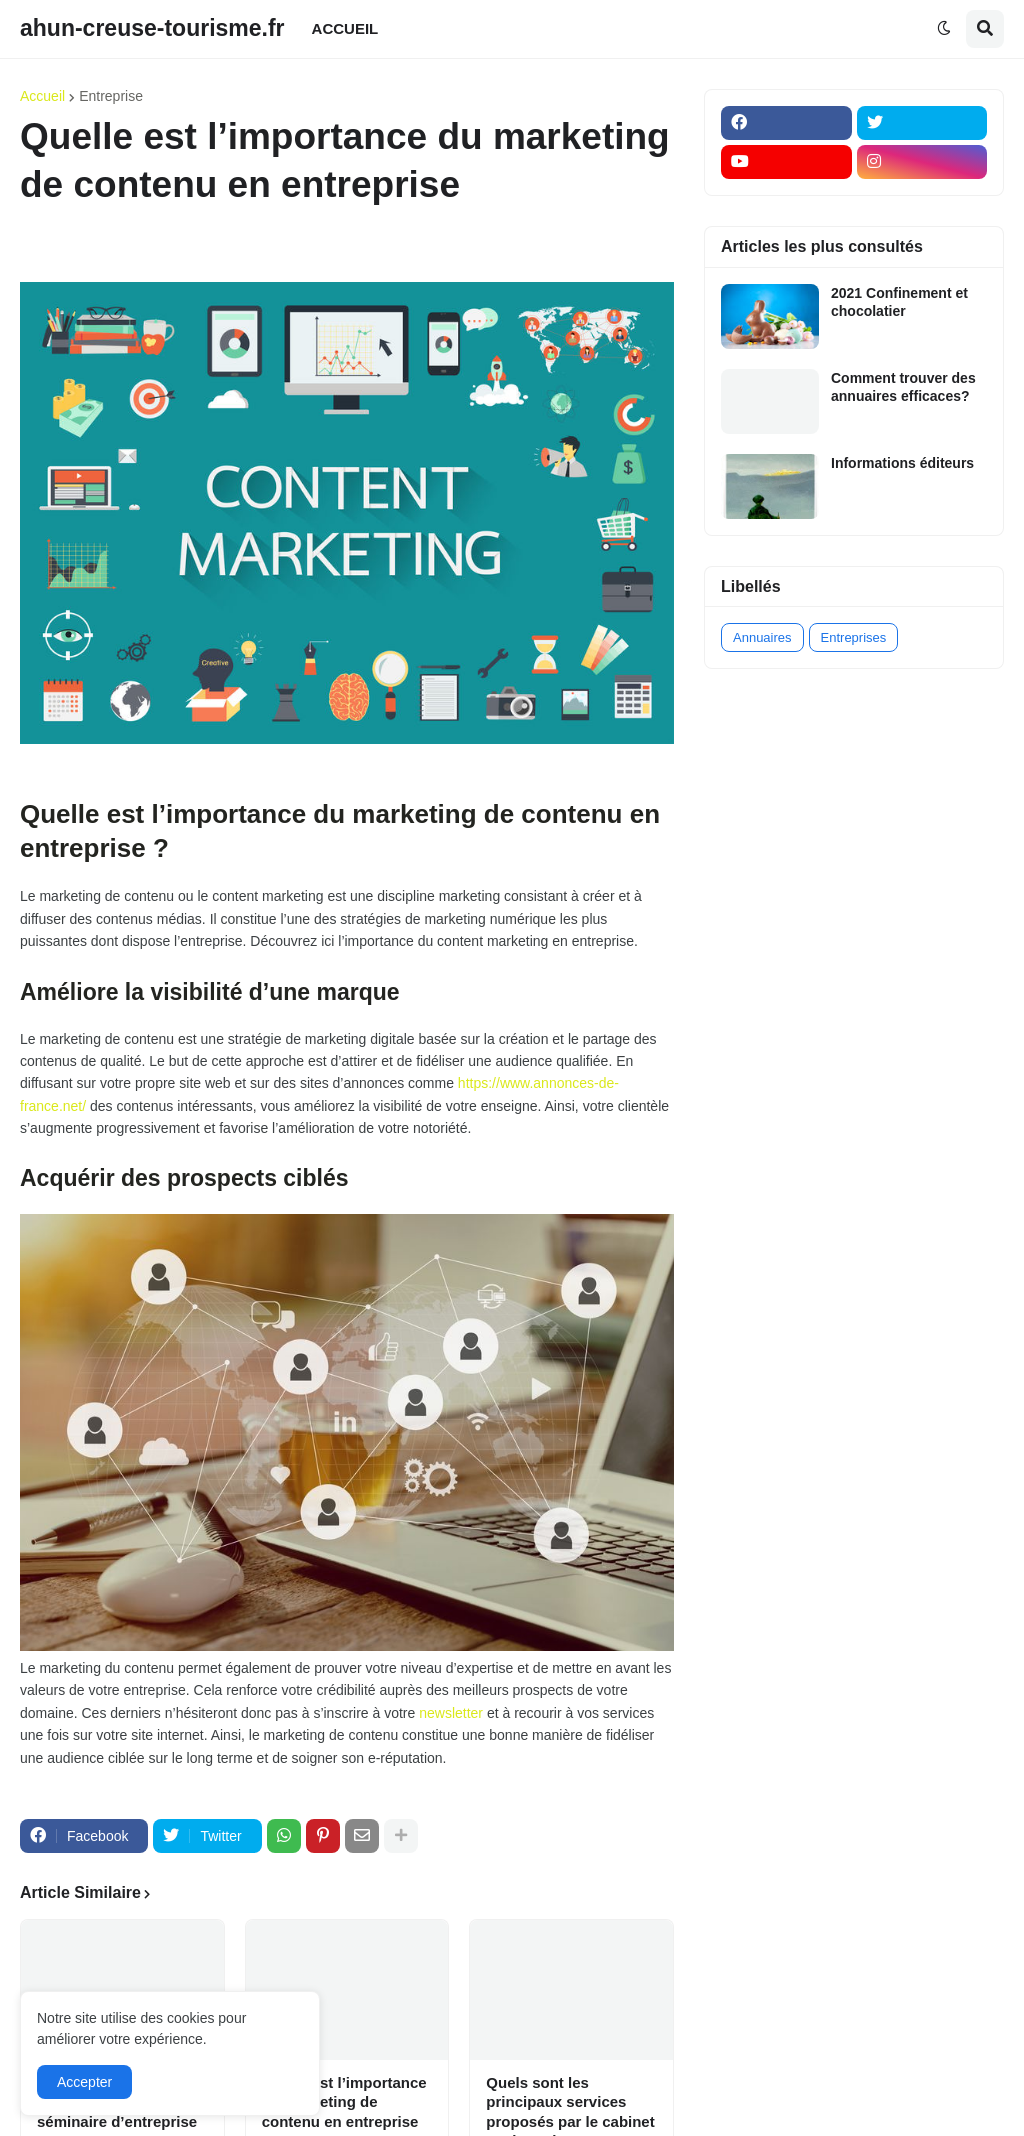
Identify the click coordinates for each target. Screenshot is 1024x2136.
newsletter (451, 1713)
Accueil (42, 96)
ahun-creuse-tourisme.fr (152, 28)
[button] (944, 29)
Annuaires (762, 637)
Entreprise (111, 96)
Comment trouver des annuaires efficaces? (903, 387)
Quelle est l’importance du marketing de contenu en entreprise (344, 2102)
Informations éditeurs (902, 463)
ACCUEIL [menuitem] (345, 28)
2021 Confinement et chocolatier (899, 302)
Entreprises (854, 637)
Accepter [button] (84, 2082)
